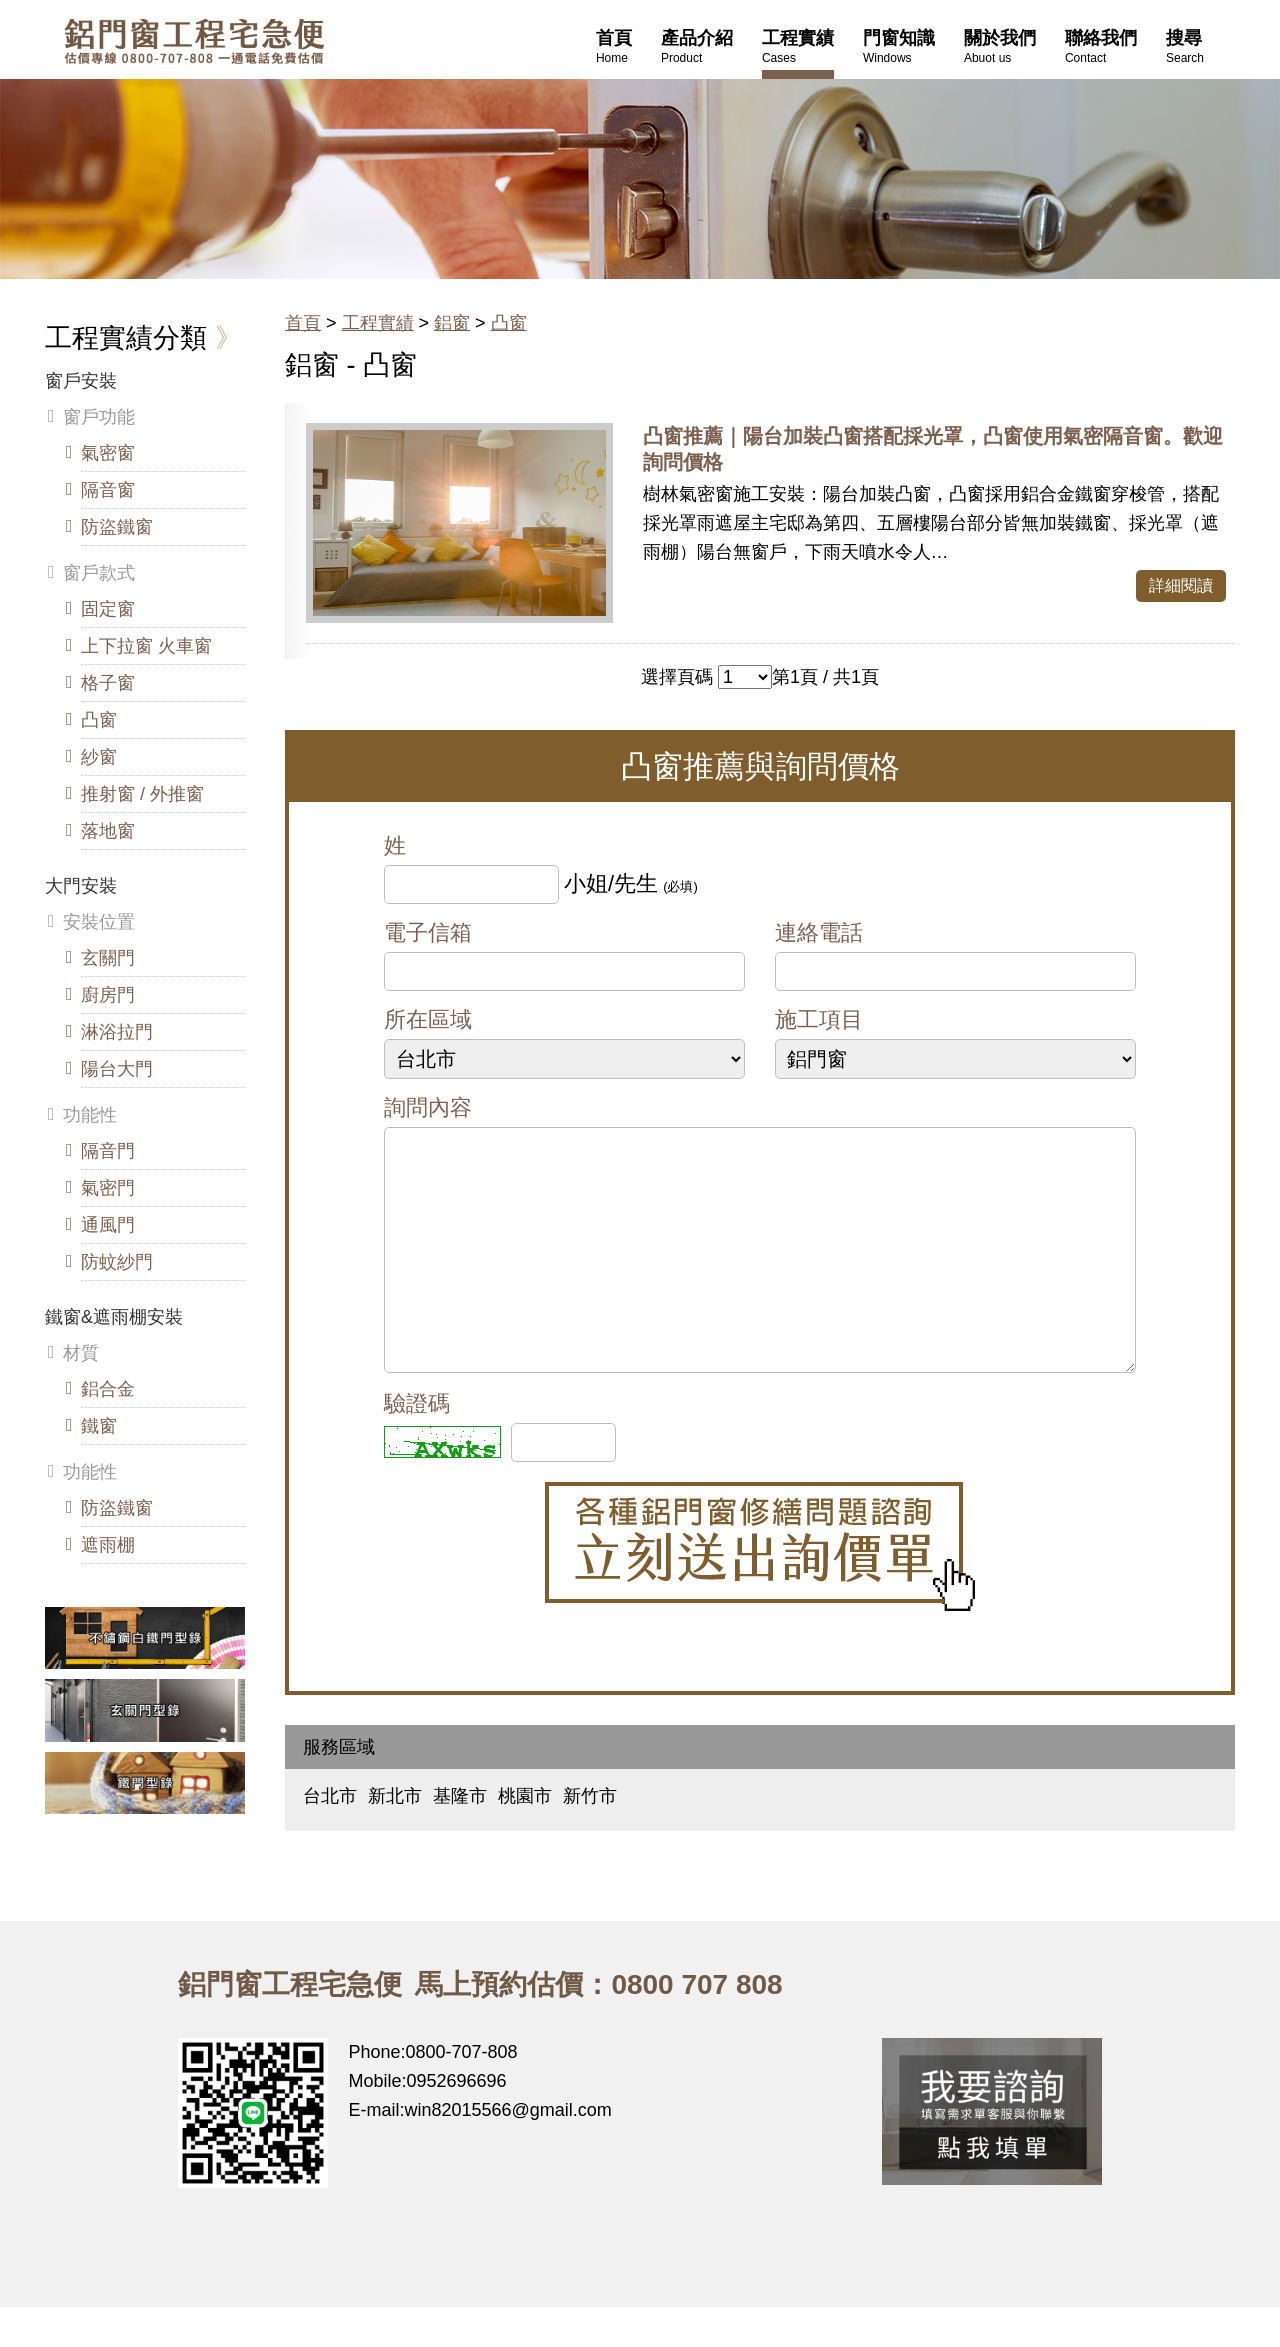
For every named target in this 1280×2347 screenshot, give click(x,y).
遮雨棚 (108, 1545)
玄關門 (108, 958)
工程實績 (378, 323)
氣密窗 (108, 453)
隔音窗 (108, 490)
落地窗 (108, 831)
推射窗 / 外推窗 (142, 794)
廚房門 (108, 995)
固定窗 (108, 609)
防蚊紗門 (117, 1262)
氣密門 (108, 1188)
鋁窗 (452, 323)
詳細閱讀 (1181, 585)
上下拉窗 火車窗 (146, 646)
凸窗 (509, 323)
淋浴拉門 (117, 1032)
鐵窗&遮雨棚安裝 (114, 1317)
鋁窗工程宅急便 (194, 41)
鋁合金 (108, 1389)
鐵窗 (99, 1426)
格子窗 (108, 683)
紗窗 (99, 757)
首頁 (303, 323)
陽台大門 (117, 1069)
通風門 (108, 1225)
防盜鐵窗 (117, 527)
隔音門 (108, 1151)
